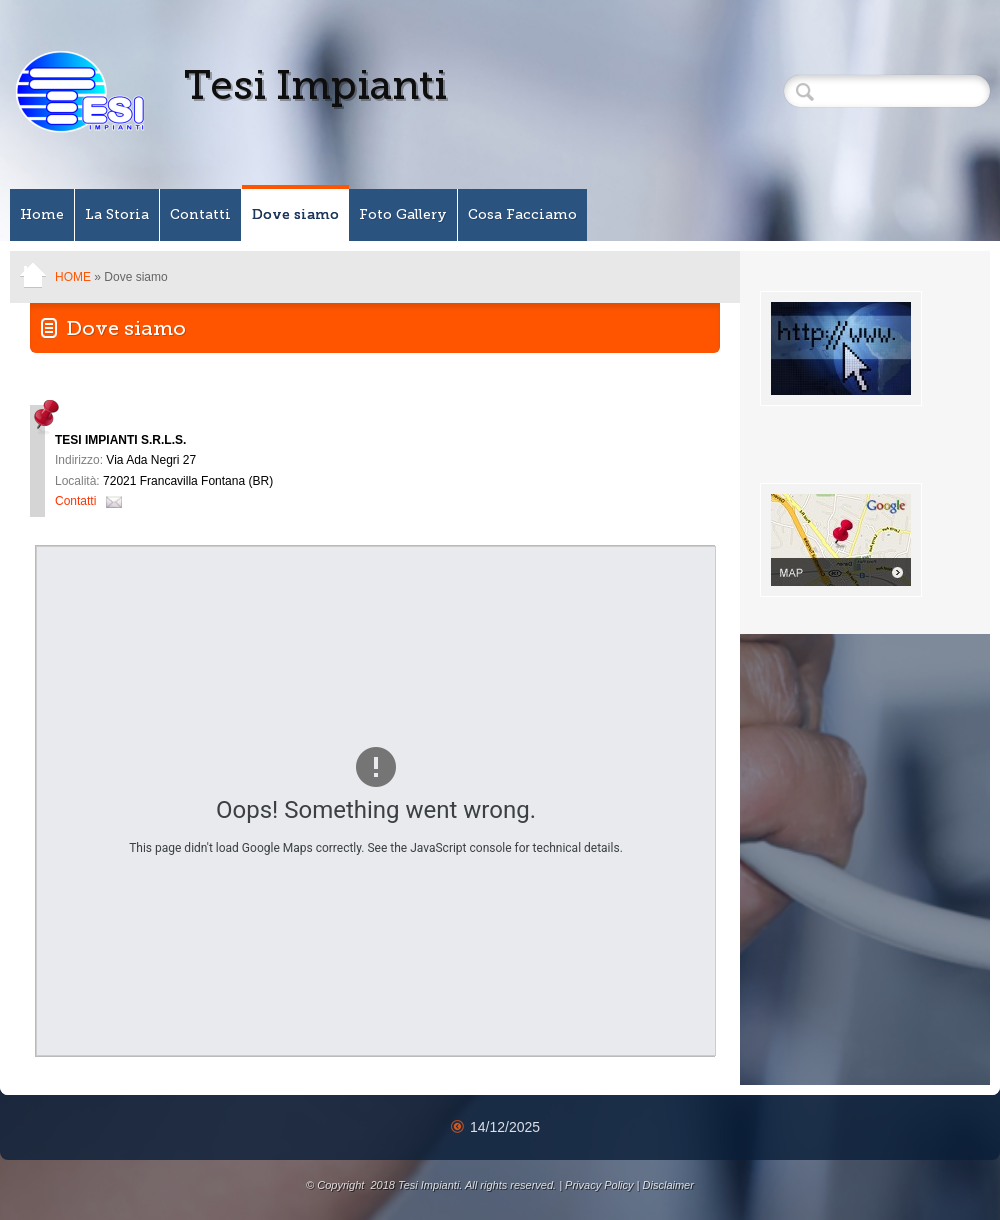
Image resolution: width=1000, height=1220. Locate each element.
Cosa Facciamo (522, 214)
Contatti (200, 214)
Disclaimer (668, 1185)
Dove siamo (295, 214)
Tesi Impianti (315, 85)
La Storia (117, 214)
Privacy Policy (599, 1185)
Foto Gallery (403, 214)
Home (42, 214)
